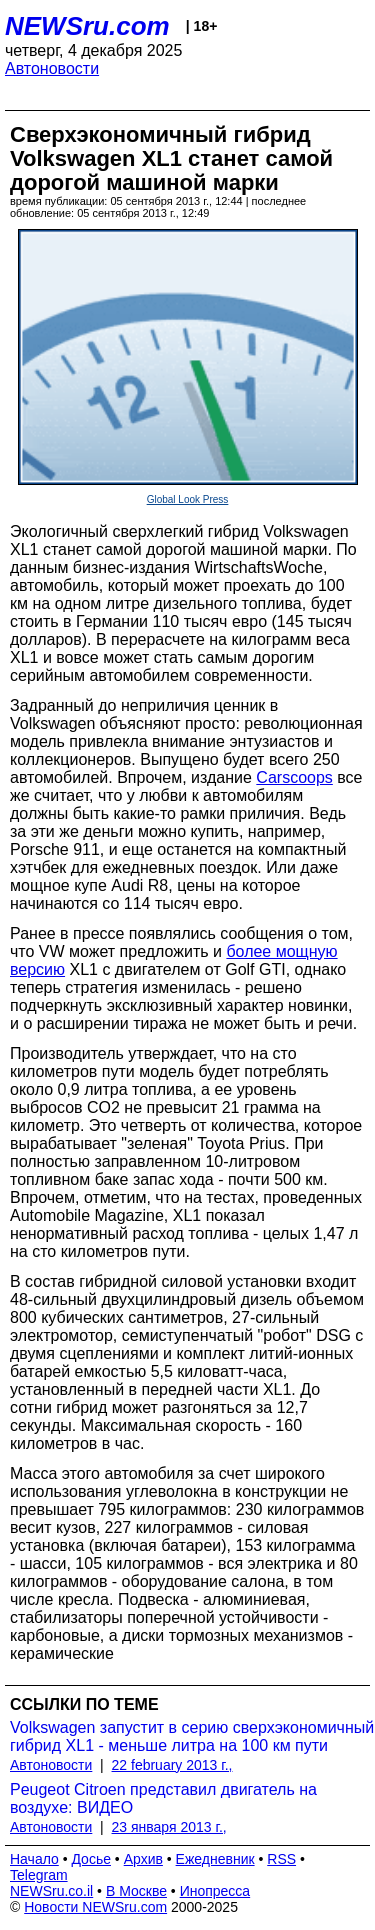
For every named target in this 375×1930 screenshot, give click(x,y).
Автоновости (52, 68)
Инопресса (215, 1891)
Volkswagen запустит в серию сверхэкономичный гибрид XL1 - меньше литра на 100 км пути (192, 1736)
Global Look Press (188, 499)
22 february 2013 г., (172, 1765)
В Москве (136, 1891)
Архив (143, 1859)
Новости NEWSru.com (95, 1907)
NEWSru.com (87, 26)
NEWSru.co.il (51, 1891)
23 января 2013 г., (169, 1827)
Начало (34, 1859)
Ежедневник (215, 1859)
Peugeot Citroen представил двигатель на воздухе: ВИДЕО (163, 1798)
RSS (281, 1859)
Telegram (39, 1875)
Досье (91, 1859)
